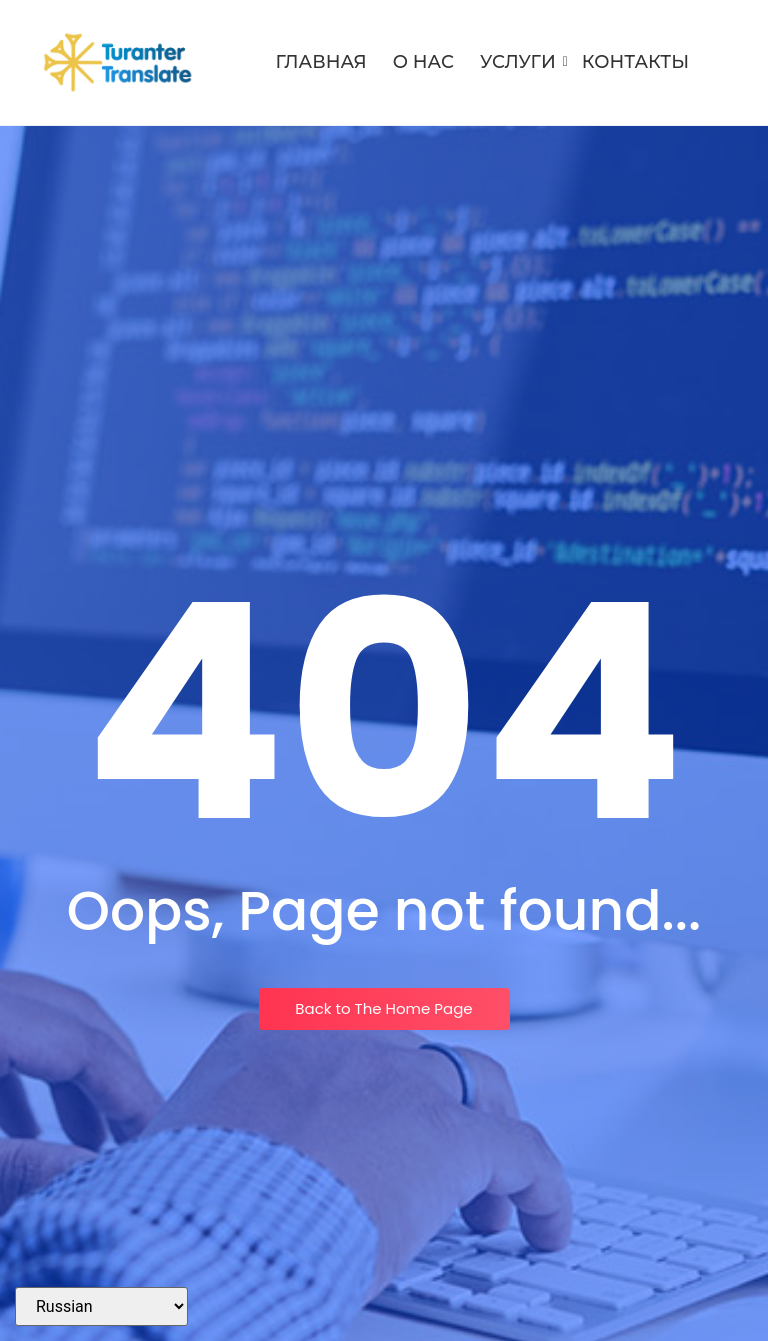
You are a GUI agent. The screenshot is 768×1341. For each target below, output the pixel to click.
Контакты (635, 62)
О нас (423, 62)
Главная (321, 62)
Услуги (521, 62)
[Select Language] (101, 1306)
